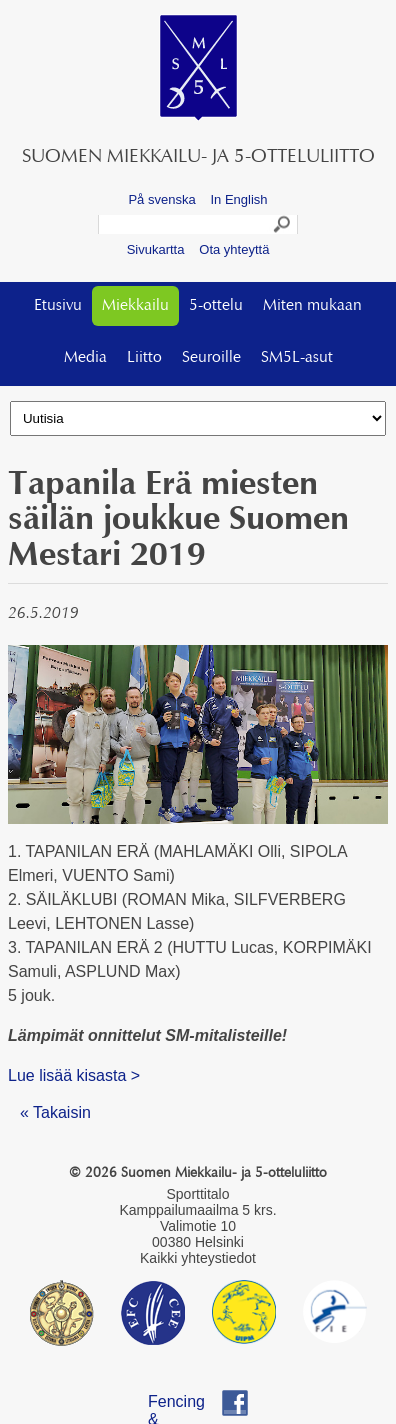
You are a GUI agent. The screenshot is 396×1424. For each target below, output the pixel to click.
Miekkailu (135, 306)
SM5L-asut (297, 358)
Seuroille (211, 358)
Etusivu (58, 306)
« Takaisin (55, 1112)
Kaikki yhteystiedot (198, 1258)
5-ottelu (216, 306)
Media (85, 358)
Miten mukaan (312, 306)
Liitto (144, 358)
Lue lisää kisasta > (74, 1075)
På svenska (161, 199)
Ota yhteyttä (234, 249)
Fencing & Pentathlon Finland (186, 1404)
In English (238, 199)
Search (283, 227)
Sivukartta (156, 249)
